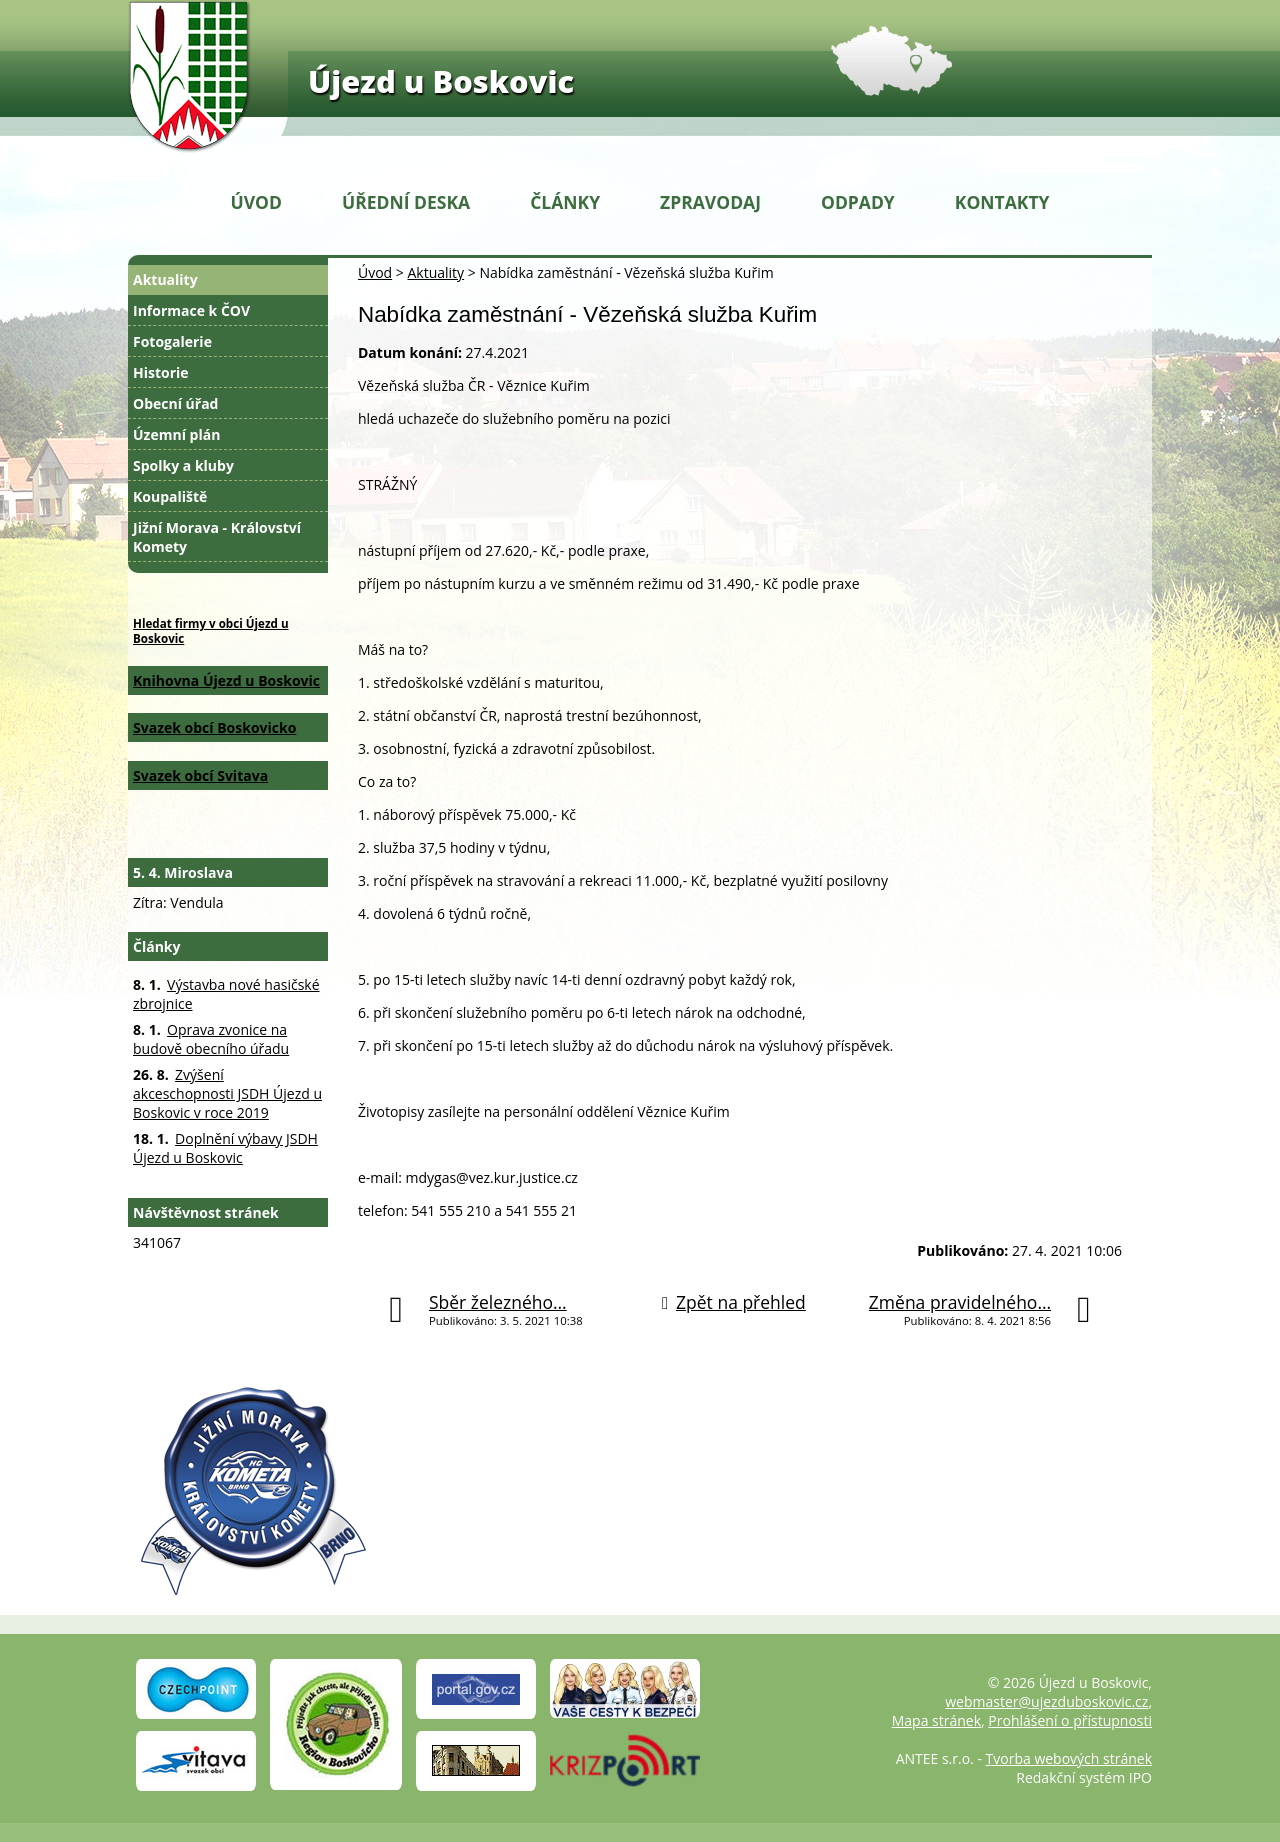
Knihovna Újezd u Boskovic (226, 680)
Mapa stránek (936, 1720)
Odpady (858, 202)
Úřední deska (406, 202)
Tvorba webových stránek (1069, 1758)
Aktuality (435, 272)
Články (565, 202)
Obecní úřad (175, 403)
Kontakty (1002, 202)
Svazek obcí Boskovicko (214, 727)
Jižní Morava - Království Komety (217, 537)
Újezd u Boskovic (441, 81)
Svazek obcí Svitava (200, 775)
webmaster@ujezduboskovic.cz (1046, 1701)
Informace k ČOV (191, 310)
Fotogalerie (172, 341)
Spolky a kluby (183, 465)
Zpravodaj (710, 202)
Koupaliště (170, 496)
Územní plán (176, 434)
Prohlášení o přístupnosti (1070, 1720)
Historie (161, 372)
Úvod (256, 202)
